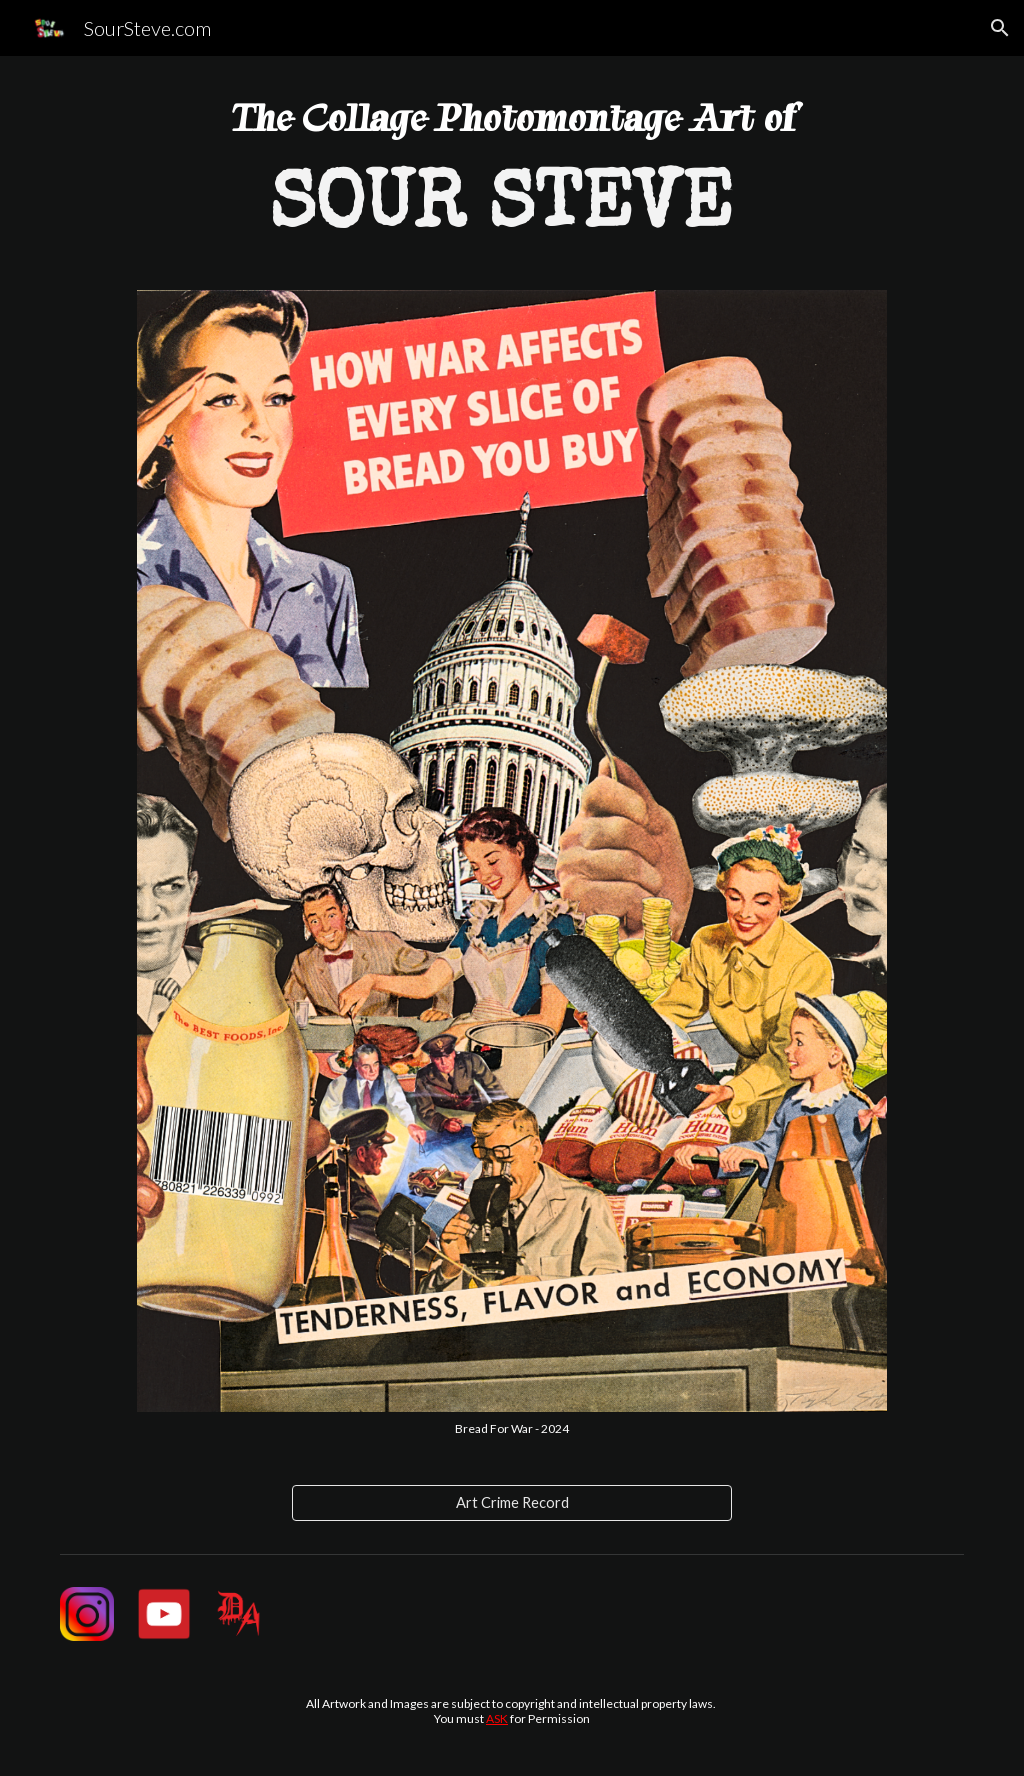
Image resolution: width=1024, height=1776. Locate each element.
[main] (512, 185)
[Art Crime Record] (512, 1503)
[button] (1000, 28)
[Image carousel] (512, 863)
